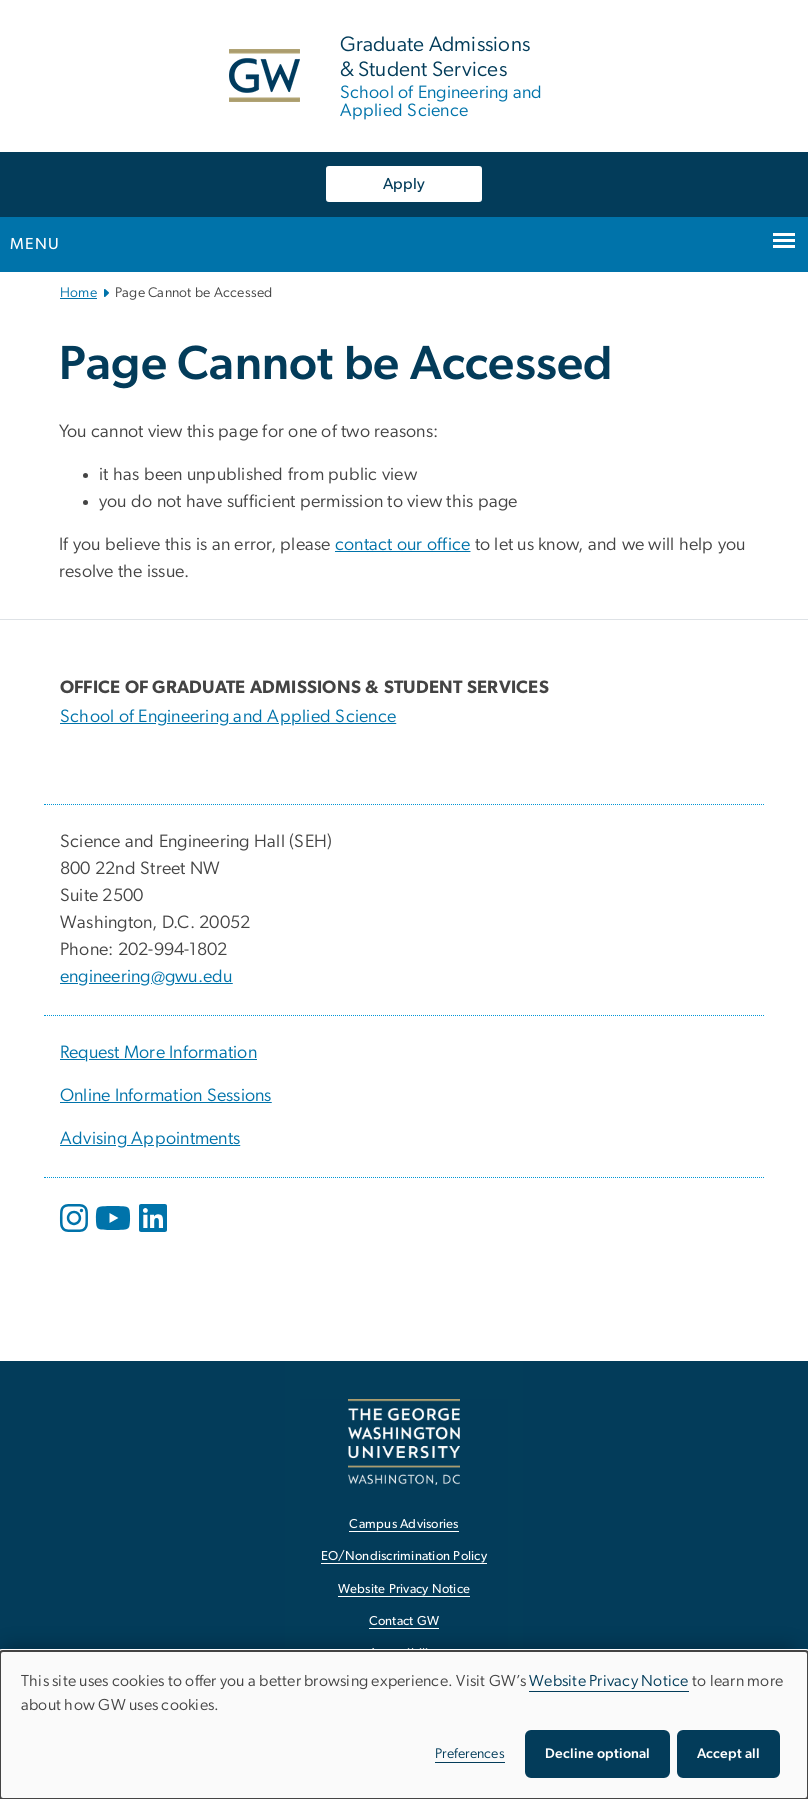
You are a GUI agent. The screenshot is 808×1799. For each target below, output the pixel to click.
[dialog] (404, 1725)
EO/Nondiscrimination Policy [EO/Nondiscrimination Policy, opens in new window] (404, 1556)
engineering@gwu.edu (146, 977)
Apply (404, 184)
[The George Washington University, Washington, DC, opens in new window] (404, 1441)
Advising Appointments (150, 1139)
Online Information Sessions (166, 1096)
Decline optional (597, 1754)
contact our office (403, 545)
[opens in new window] (76, 1233)
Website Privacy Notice (609, 1681)
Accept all (728, 1754)
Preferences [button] (470, 1754)
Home (78, 293)
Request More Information (158, 1053)
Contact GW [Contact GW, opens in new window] (404, 1621)
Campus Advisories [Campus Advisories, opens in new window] (403, 1524)
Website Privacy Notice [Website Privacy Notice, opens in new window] (404, 1589)
